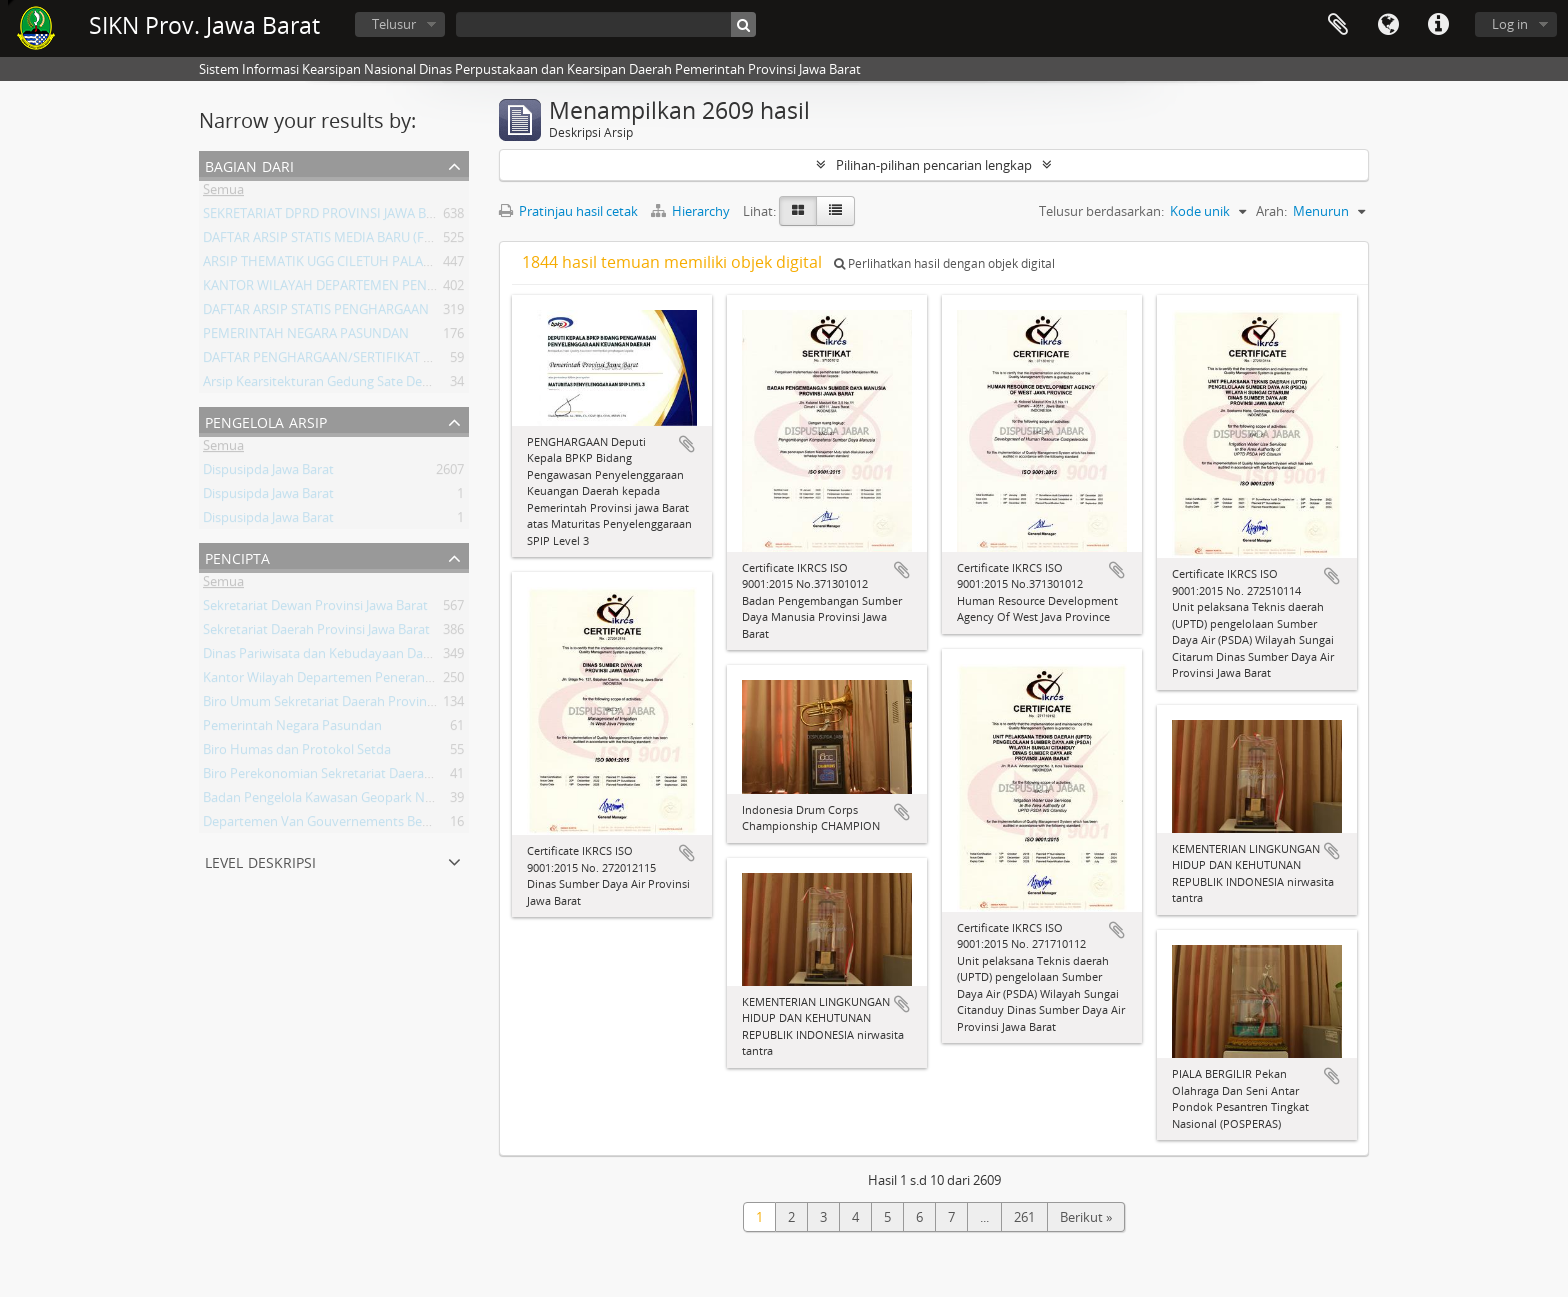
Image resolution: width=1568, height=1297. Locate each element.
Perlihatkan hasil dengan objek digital (944, 263)
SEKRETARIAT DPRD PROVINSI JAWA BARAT (330, 217)
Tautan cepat (1438, 25)
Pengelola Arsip (266, 420)
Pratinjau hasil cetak (568, 211)
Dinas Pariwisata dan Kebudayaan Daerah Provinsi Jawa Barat (384, 657)
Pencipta (237, 556)
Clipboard (1338, 25)
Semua (223, 193)
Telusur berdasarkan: (1101, 211)
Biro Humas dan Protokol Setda (297, 753)
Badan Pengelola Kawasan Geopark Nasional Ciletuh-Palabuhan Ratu (407, 801)
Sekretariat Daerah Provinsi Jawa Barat (316, 633)
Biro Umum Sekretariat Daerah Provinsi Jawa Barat (352, 705)
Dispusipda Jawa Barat (268, 473)
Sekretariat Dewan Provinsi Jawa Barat (315, 609)
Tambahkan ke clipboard (687, 444)
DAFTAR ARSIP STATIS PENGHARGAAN (316, 313)
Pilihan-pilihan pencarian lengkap (934, 165)
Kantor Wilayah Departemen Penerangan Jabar (341, 681)
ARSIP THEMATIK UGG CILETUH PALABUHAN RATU (353, 265)
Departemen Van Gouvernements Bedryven (333, 825)
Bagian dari (249, 164)
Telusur (394, 24)
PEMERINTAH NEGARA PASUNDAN (306, 337)
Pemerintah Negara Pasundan (292, 729)
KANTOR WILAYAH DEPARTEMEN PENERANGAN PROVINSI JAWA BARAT (414, 289)
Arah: (1271, 211)
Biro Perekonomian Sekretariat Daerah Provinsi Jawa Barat (375, 777)
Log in (1510, 24)
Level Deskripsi (260, 860)
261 (1024, 1217)
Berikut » (1086, 1217)
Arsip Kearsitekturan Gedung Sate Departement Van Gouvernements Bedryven (437, 385)
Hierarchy (692, 211)
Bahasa (1388, 25)
